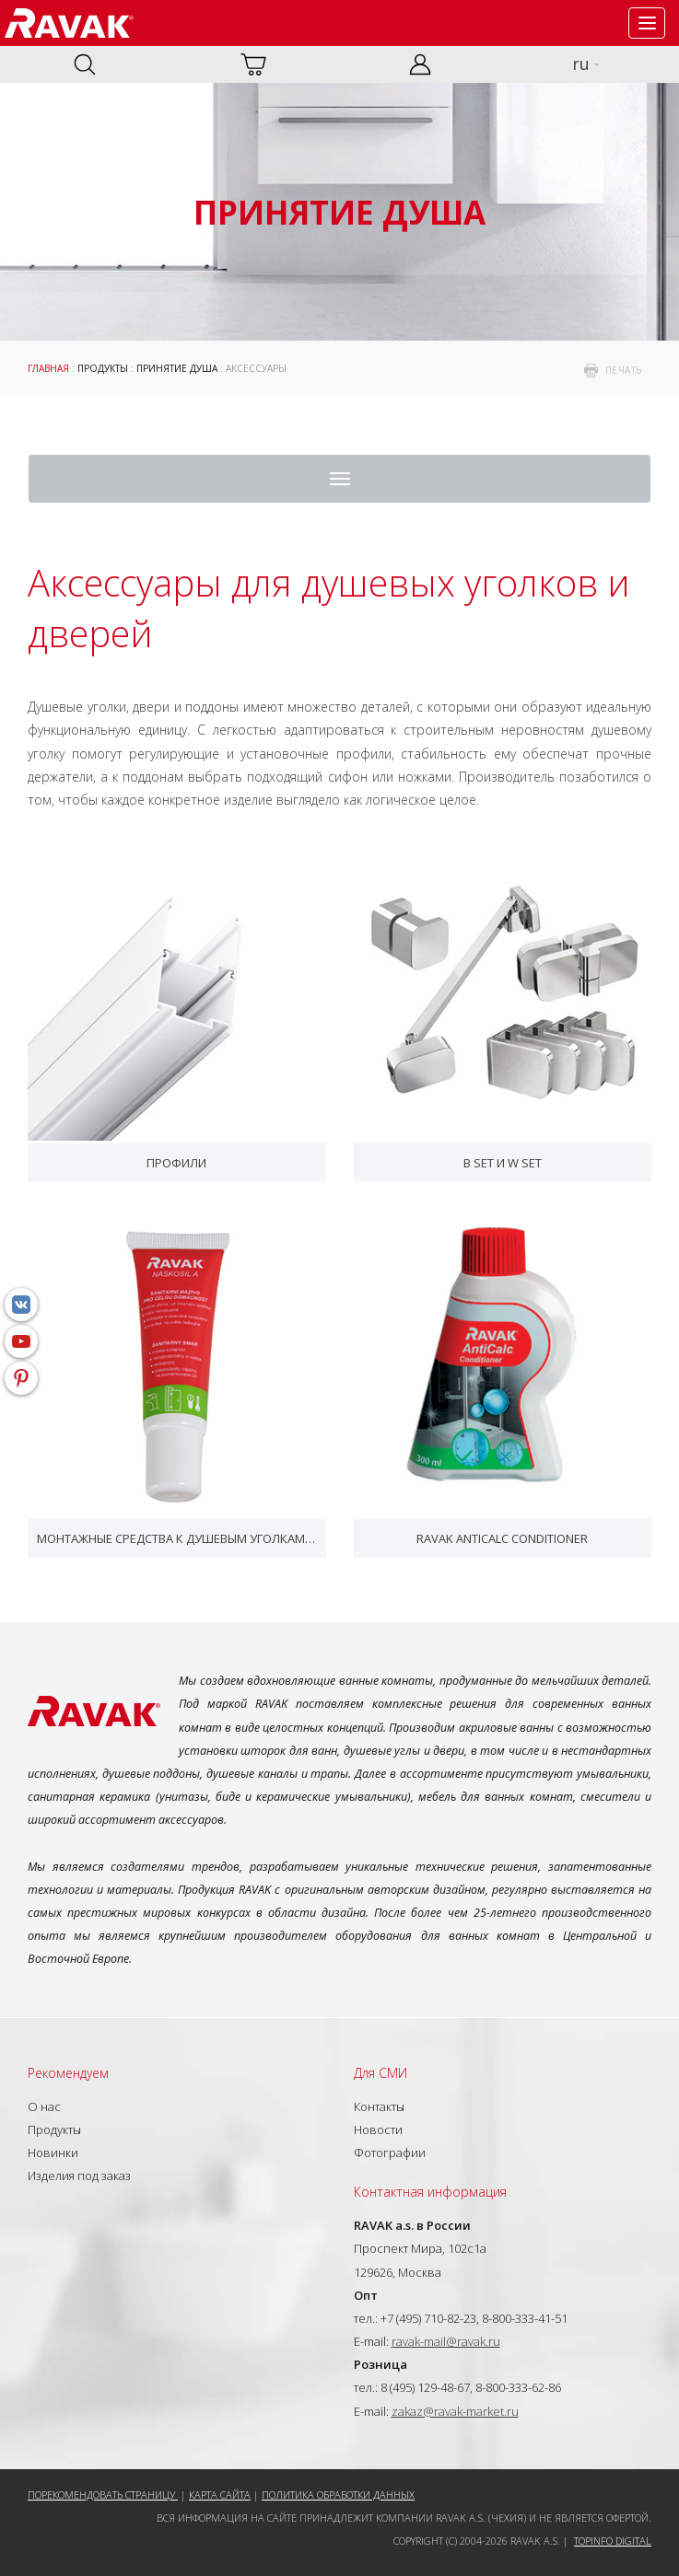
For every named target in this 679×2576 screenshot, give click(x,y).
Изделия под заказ (79, 2175)
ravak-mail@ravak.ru (446, 2341)
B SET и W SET (502, 1163)
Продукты (102, 368)
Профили (176, 1163)
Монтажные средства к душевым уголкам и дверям (177, 1538)
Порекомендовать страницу (103, 2494)
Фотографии (390, 2152)
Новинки (53, 2152)
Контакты (379, 2106)
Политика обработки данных (338, 2494)
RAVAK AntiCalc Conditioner (502, 1538)
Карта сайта (220, 2494)
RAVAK (69, 23)
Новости (378, 2129)
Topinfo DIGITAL (612, 2540)
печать (623, 370)
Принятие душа (176, 368)
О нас (44, 2106)
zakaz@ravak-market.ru (455, 2411)
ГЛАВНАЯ (48, 368)
